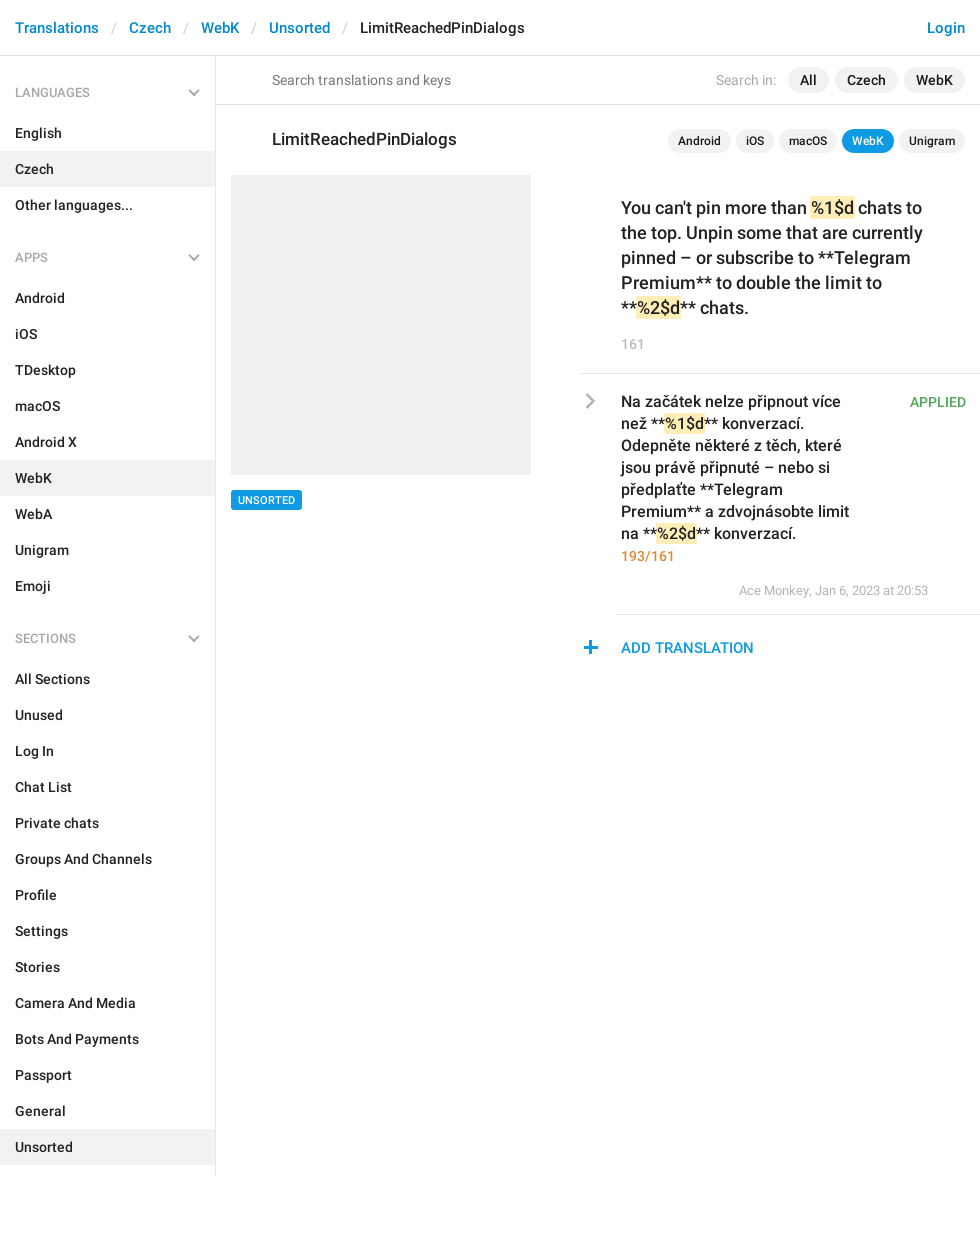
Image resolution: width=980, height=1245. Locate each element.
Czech (150, 28)
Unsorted (299, 28)
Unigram (932, 141)
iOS (755, 141)
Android (699, 141)
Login (946, 28)
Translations (57, 28)
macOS (808, 141)
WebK (220, 28)
